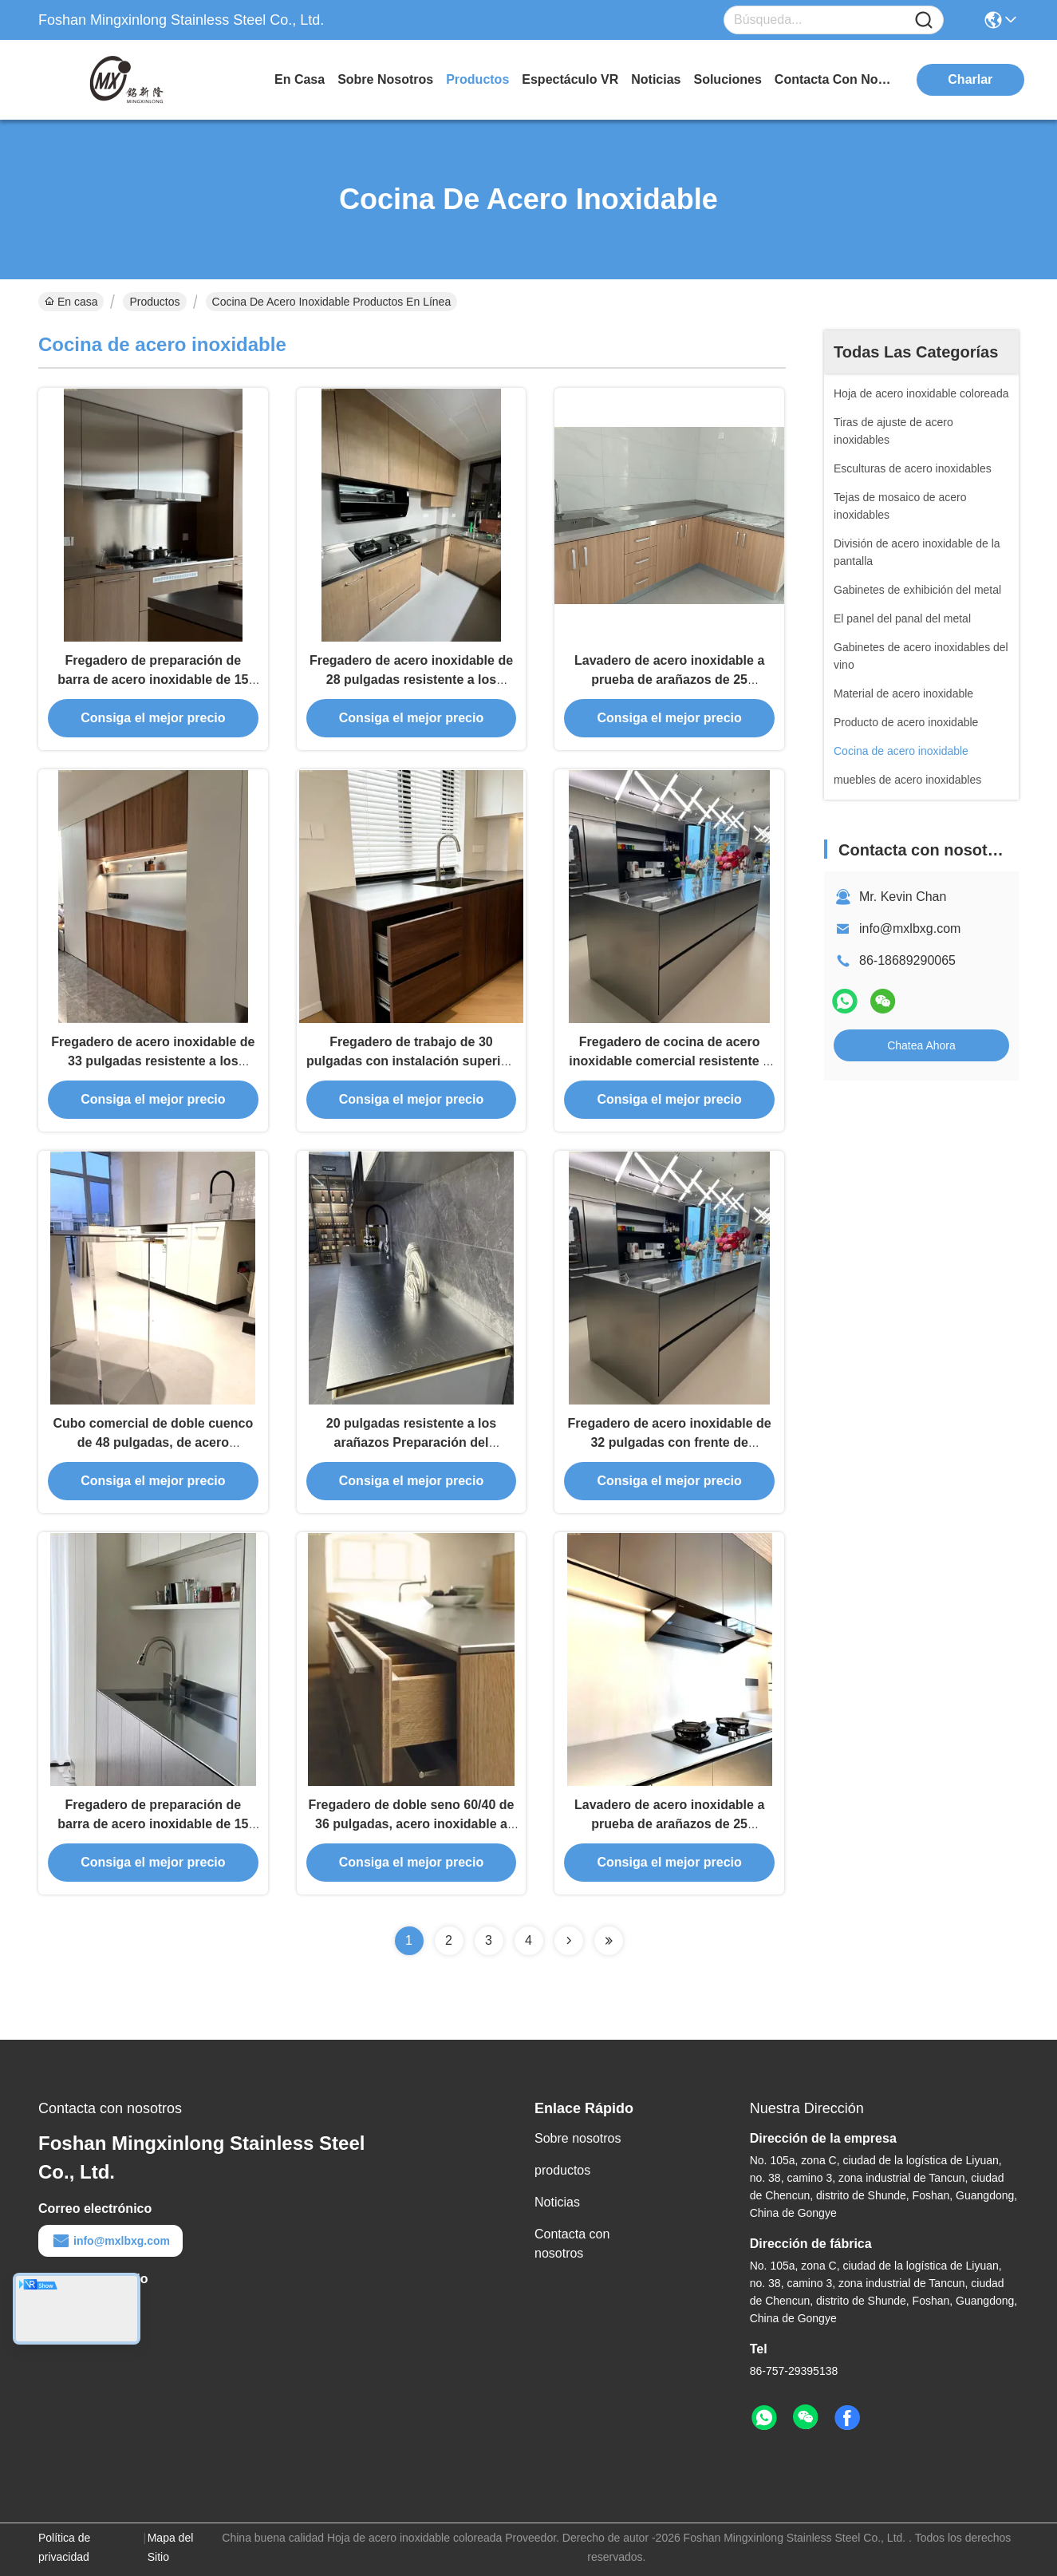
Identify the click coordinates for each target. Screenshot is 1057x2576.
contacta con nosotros (834, 79)
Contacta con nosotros (571, 2243)
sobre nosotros (385, 79)
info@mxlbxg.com (909, 928)
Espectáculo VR (570, 79)
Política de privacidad (64, 2547)
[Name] (923, 20)
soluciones (727, 79)
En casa (299, 79)
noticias (655, 79)
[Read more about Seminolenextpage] (568, 1940)
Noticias (557, 2202)
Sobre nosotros (577, 2138)
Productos (154, 301)
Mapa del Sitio (171, 2547)
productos (477, 79)
